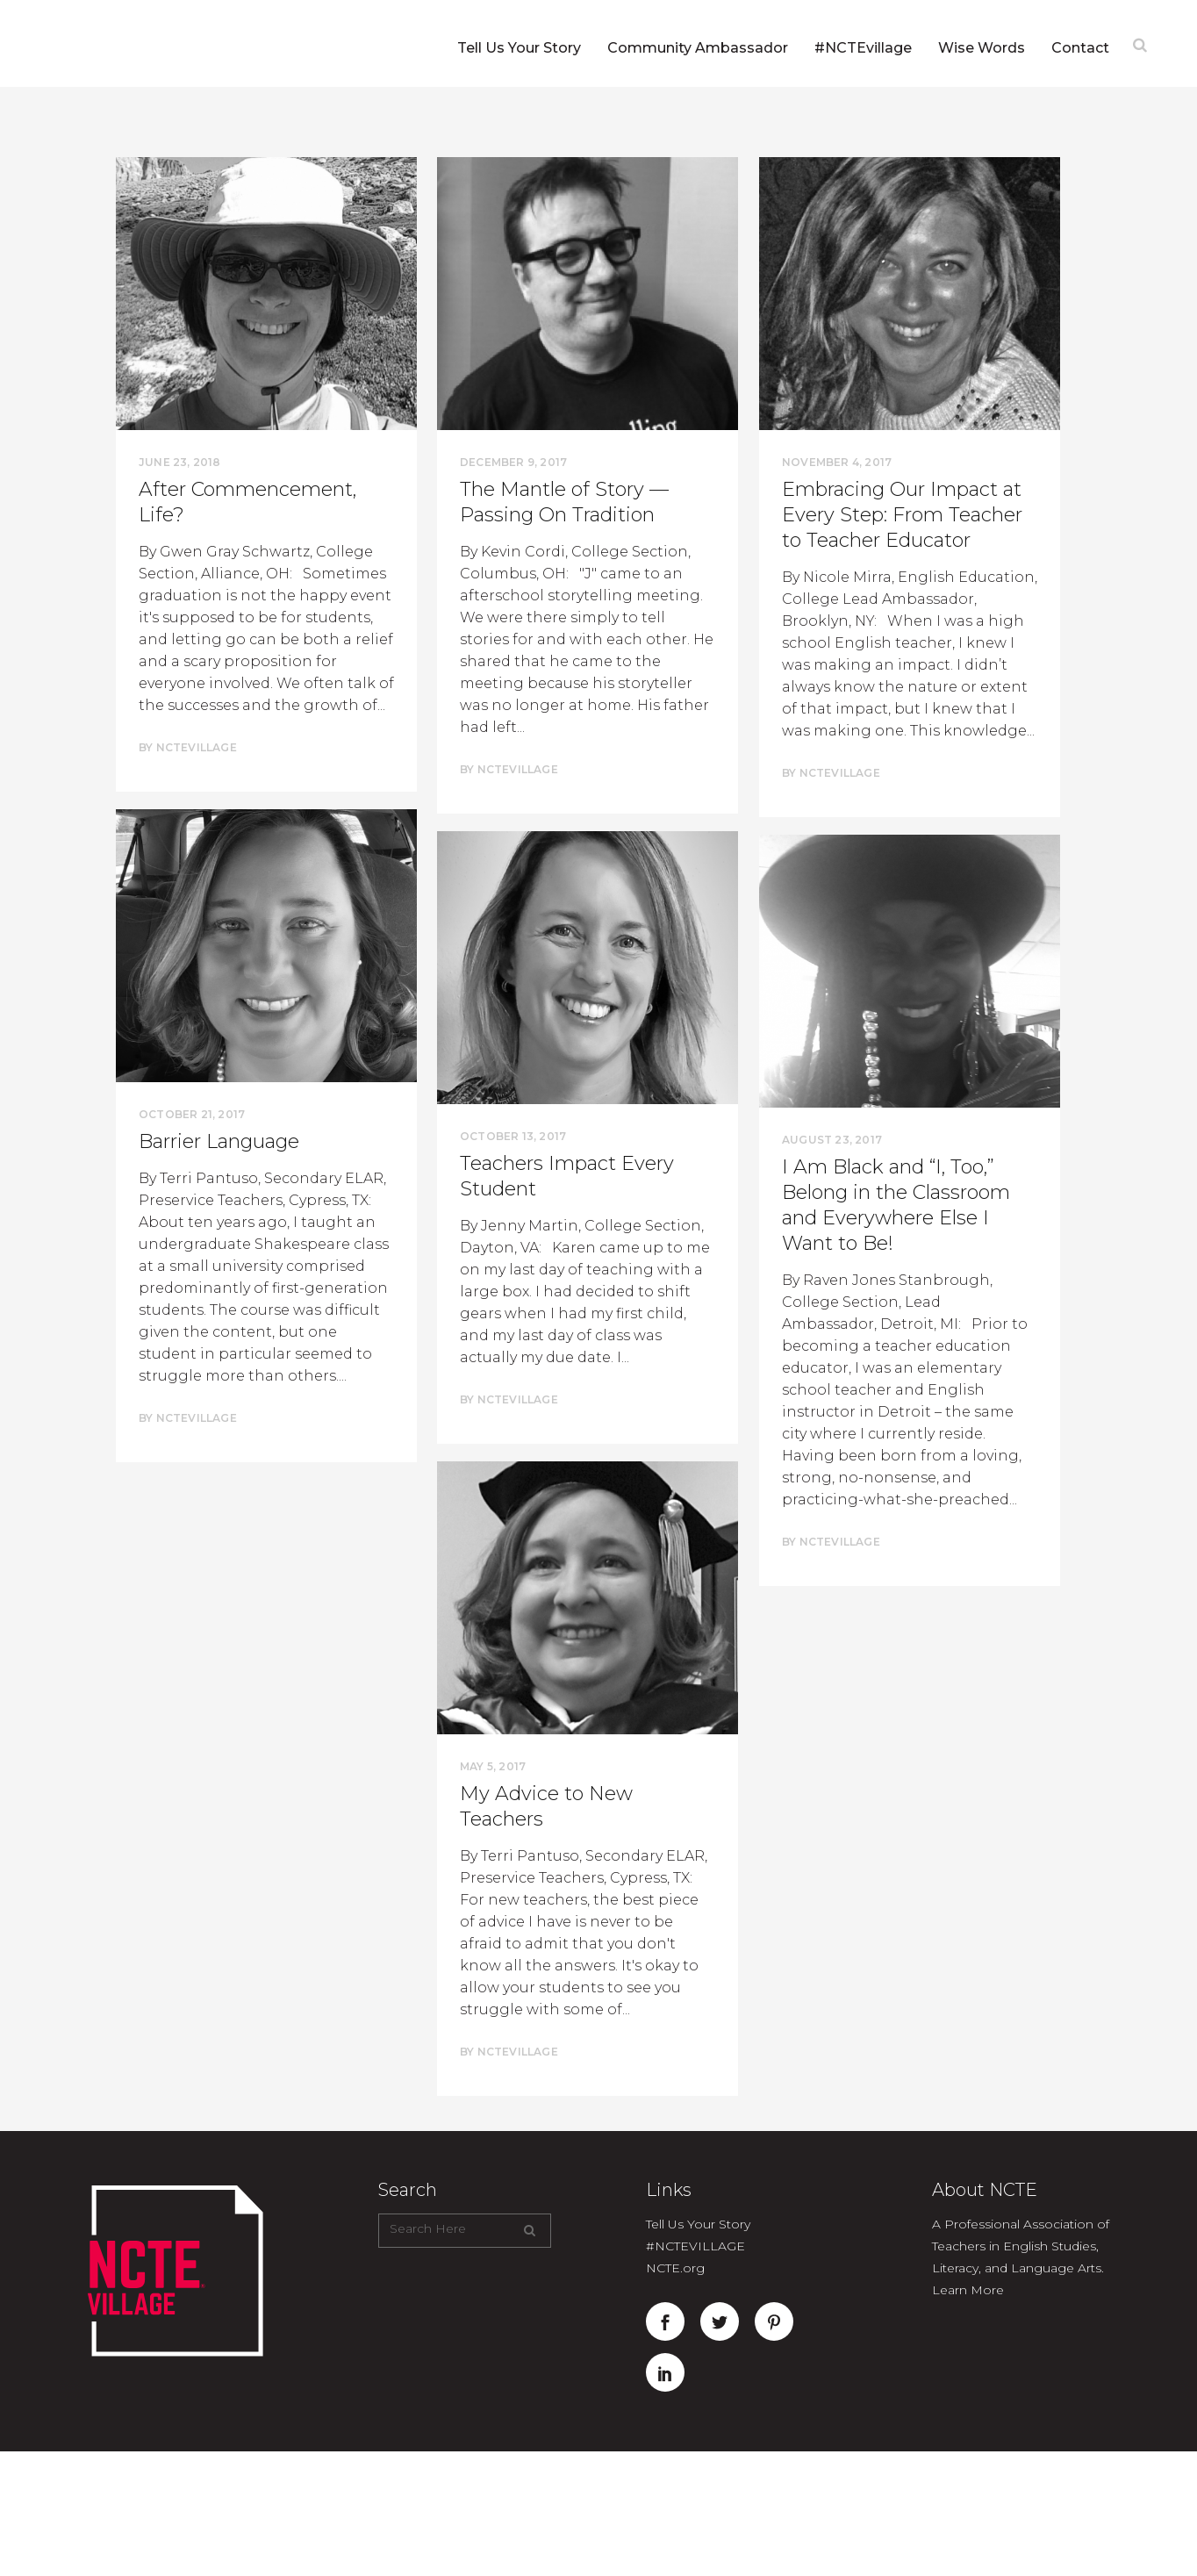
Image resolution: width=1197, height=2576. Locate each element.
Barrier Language (219, 1141)
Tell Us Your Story (698, 2224)
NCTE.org (675, 2268)
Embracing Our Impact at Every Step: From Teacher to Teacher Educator (902, 514)
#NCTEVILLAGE (695, 2246)
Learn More (968, 2290)
